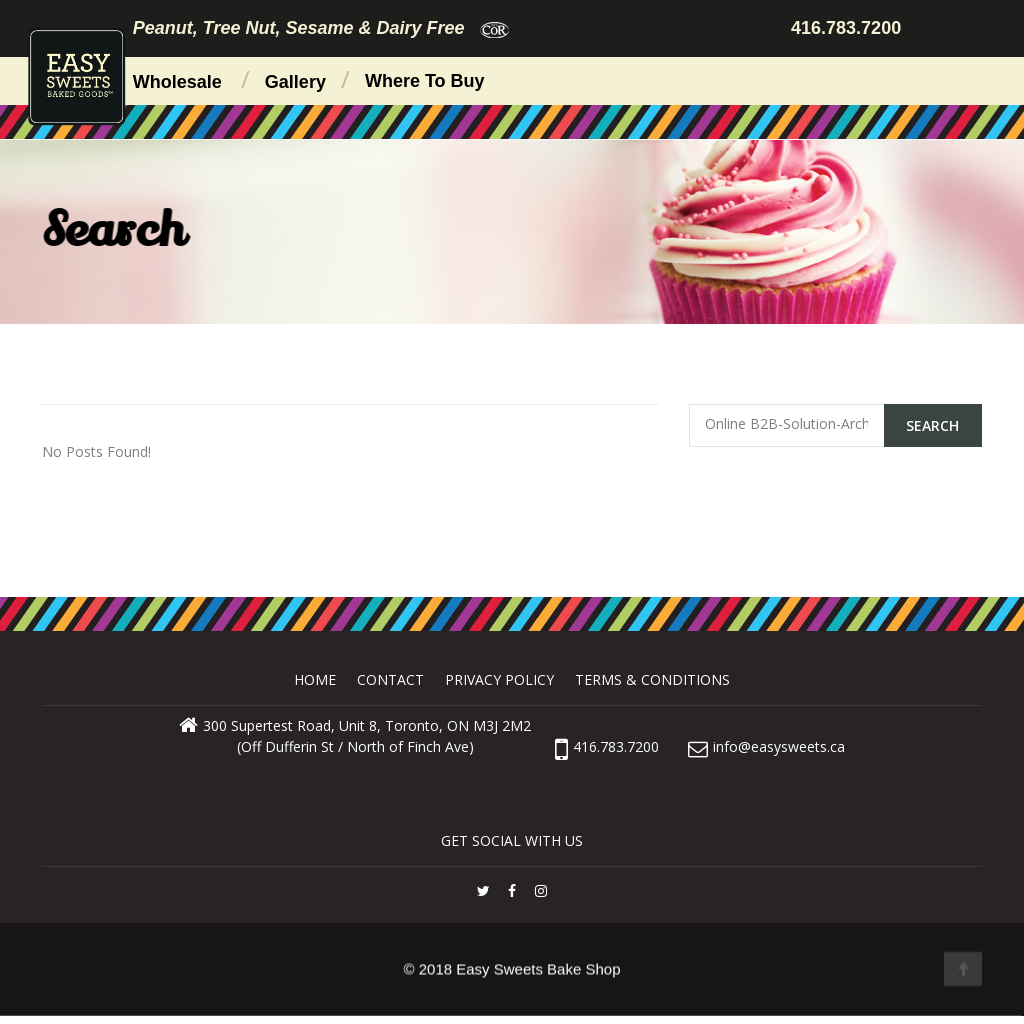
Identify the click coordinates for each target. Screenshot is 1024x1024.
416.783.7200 (607, 746)
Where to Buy (425, 81)
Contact (390, 679)
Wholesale (177, 82)
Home (315, 679)
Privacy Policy (499, 679)
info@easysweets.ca (779, 746)
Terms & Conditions (652, 679)
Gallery (295, 82)
